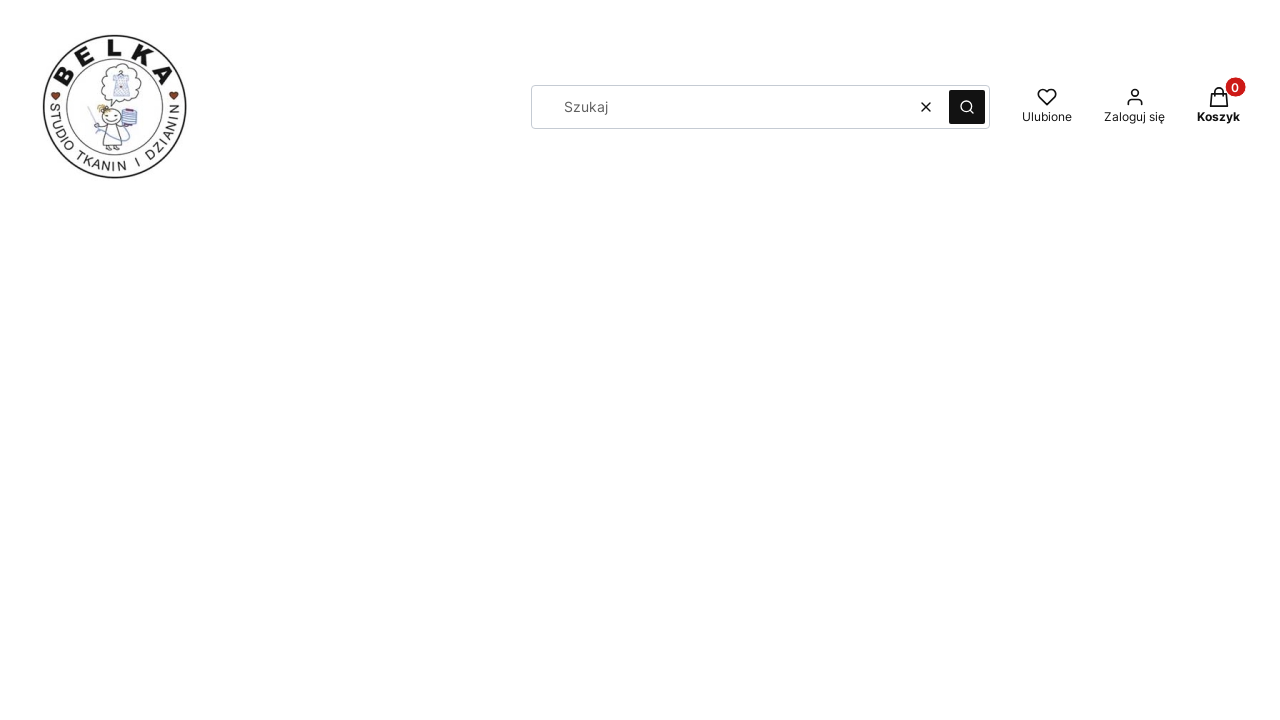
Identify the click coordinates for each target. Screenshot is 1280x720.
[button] (967, 107)
